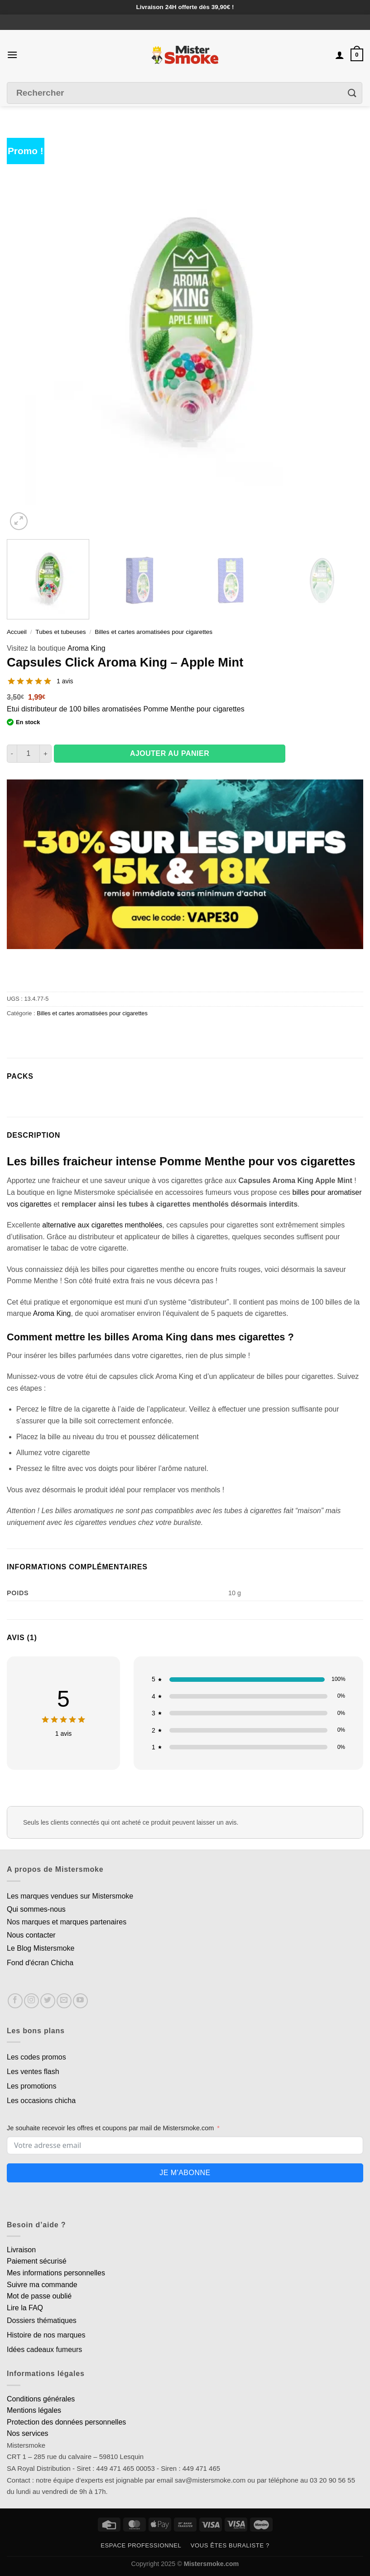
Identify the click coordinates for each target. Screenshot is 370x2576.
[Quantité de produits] (28, 754)
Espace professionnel (141, 2545)
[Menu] (12, 55)
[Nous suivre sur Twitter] (47, 2000)
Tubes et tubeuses (60, 631)
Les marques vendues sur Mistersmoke (70, 1896)
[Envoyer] (352, 93)
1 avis (65, 681)
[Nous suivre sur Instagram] (31, 2000)
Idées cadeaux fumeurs (44, 2349)
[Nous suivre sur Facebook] (15, 2000)
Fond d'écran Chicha (40, 1963)
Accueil (17, 631)
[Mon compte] (339, 55)
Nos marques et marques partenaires (66, 1922)
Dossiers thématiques (42, 2320)
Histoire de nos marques (46, 2335)
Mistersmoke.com (211, 2563)
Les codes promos (36, 2057)
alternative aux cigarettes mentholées (102, 1225)
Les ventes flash (33, 2071)
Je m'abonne (184, 2173)
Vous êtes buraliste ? (230, 2545)
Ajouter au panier (169, 753)
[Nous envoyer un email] (64, 2000)
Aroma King (86, 648)
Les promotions (31, 2086)
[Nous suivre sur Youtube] (80, 2000)
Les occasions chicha (41, 2100)
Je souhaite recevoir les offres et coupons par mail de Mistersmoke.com (110, 2128)
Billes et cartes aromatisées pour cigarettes (153, 631)
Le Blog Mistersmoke (40, 1948)
